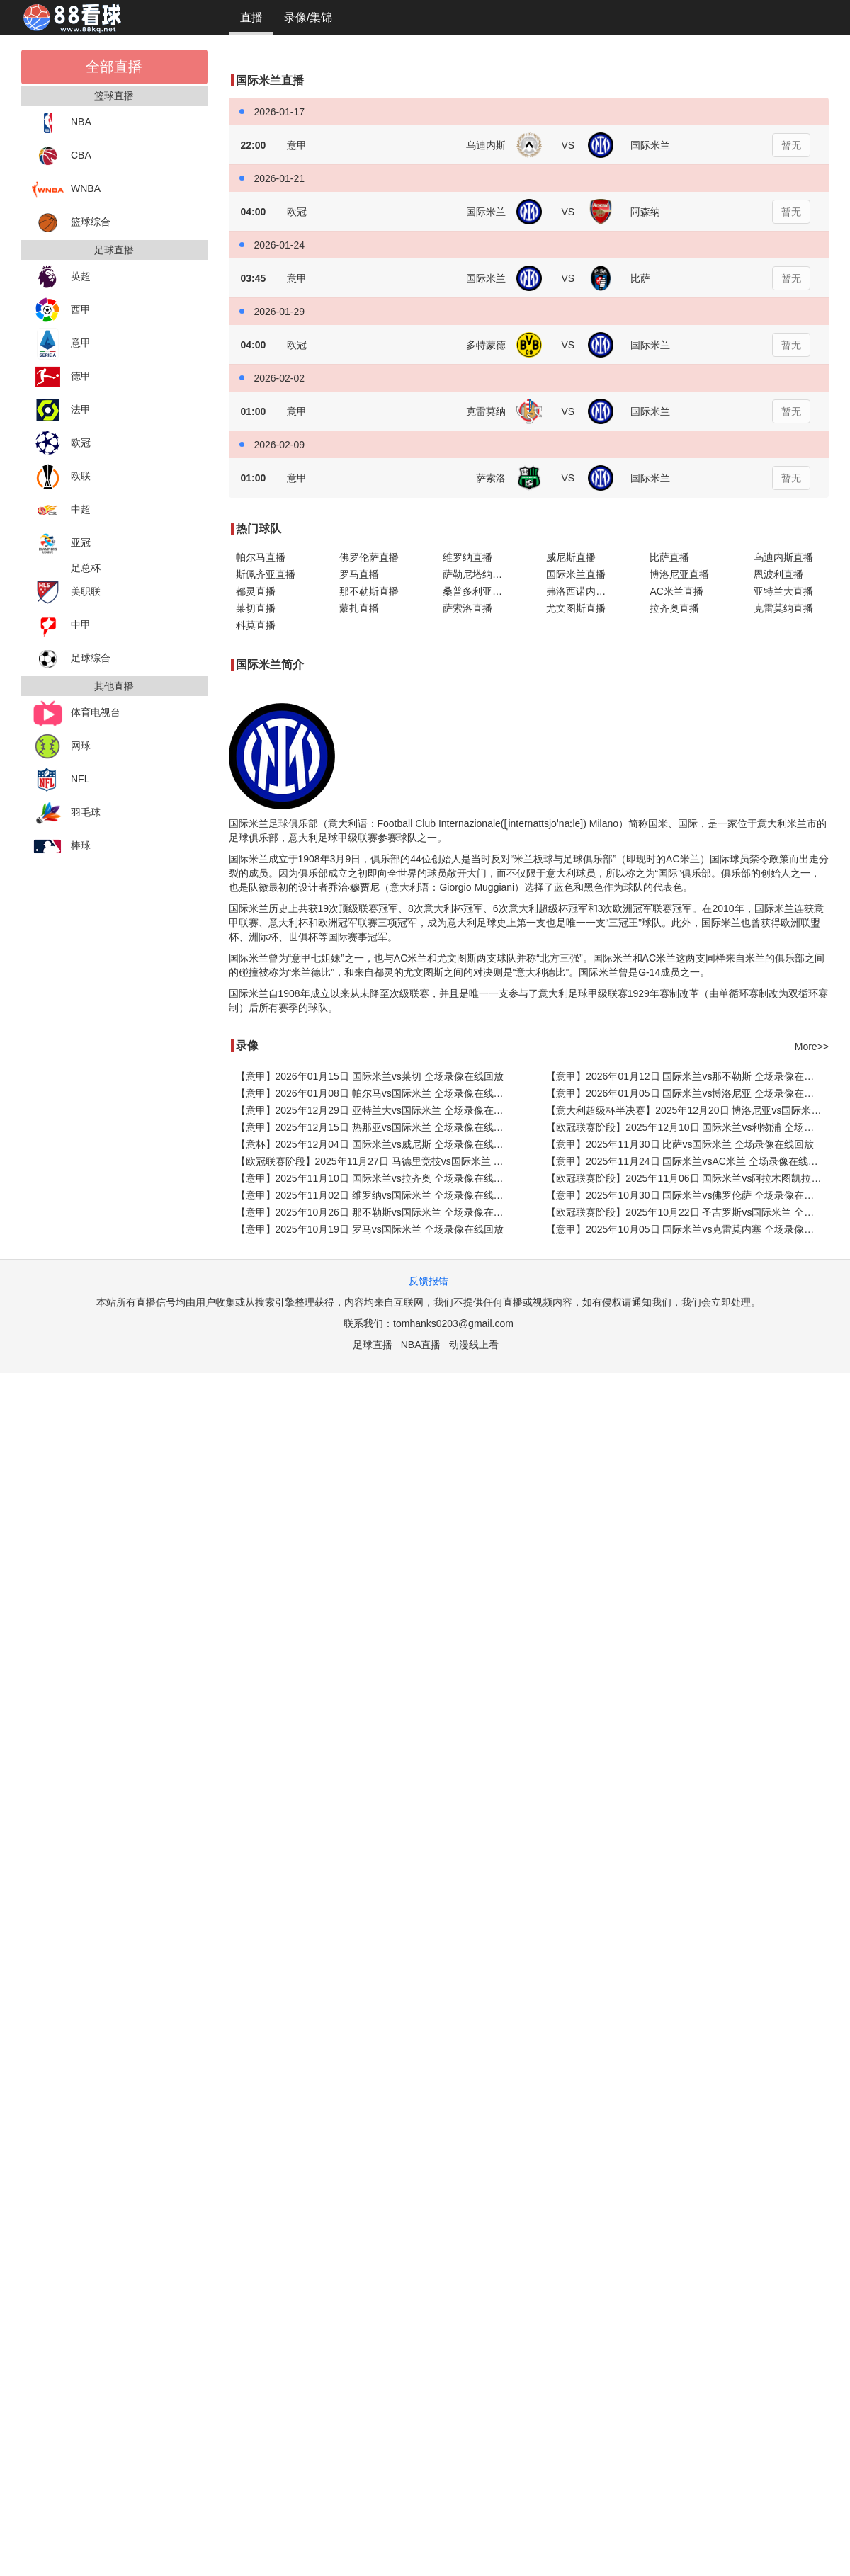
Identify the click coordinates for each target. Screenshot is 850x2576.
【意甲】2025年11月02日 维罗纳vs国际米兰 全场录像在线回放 (375, 1195)
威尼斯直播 (571, 557)
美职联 (66, 592)
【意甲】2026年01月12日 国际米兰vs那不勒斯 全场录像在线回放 (687, 1076)
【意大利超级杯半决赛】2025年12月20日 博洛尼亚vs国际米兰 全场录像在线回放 (687, 1110)
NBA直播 (421, 1344)
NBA (61, 123)
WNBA (66, 189)
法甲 (61, 410)
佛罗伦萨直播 (369, 557)
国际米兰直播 (576, 574)
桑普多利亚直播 (477, 591)
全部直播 (114, 66)
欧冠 (61, 444)
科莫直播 (256, 625)
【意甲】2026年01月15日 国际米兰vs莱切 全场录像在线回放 (370, 1076)
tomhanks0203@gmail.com (453, 1323)
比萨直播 (669, 557)
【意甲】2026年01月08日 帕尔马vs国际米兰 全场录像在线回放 (375, 1093)
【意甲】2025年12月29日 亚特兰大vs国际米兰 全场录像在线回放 (377, 1110)
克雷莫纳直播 (783, 608)
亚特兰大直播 (783, 591)
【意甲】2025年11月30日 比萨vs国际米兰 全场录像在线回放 (680, 1144)
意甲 (61, 344)
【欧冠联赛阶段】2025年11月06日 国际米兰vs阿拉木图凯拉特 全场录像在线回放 (687, 1178)
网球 (61, 747)
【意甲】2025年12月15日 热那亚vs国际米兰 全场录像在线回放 (375, 1127)
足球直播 (372, 1344)
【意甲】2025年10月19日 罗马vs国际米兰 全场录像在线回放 (370, 1229)
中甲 (61, 626)
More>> (812, 1046)
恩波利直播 (778, 574)
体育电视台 (76, 713)
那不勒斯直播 (369, 591)
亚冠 (61, 543)
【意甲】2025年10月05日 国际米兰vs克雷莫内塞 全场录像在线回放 (687, 1229)
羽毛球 (66, 813)
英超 (61, 277)
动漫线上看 (474, 1344)
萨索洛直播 (467, 608)
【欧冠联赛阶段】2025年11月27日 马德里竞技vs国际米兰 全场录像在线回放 (377, 1161)
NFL (60, 780)
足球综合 (71, 659)
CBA (61, 156)
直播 (251, 17)
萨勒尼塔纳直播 (477, 574)
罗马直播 (359, 574)
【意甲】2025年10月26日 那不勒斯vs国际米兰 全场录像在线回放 (377, 1212)
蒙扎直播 (359, 608)
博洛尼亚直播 (679, 574)
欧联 (61, 477)
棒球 (61, 846)
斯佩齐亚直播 (265, 574)
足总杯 (86, 568)
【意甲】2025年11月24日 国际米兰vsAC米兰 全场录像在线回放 (687, 1161)
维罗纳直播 (467, 557)
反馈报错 (428, 1281)
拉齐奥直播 (674, 608)
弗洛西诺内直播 (581, 591)
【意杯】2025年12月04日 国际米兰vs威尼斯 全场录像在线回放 (375, 1144)
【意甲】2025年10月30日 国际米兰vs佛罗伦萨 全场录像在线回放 (687, 1195)
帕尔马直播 (260, 557)
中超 (61, 510)
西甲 (61, 310)
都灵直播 (256, 591)
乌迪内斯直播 (783, 557)
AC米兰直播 (676, 591)
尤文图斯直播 (576, 608)
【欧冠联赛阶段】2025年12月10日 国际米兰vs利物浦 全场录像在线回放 (687, 1127)
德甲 (61, 377)
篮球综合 (71, 223)
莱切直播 (256, 608)
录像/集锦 (308, 17)
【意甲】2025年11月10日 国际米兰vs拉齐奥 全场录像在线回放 (375, 1178)
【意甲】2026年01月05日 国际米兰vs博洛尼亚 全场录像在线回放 (687, 1093)
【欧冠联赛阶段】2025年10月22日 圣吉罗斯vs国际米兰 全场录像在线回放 (687, 1212)
